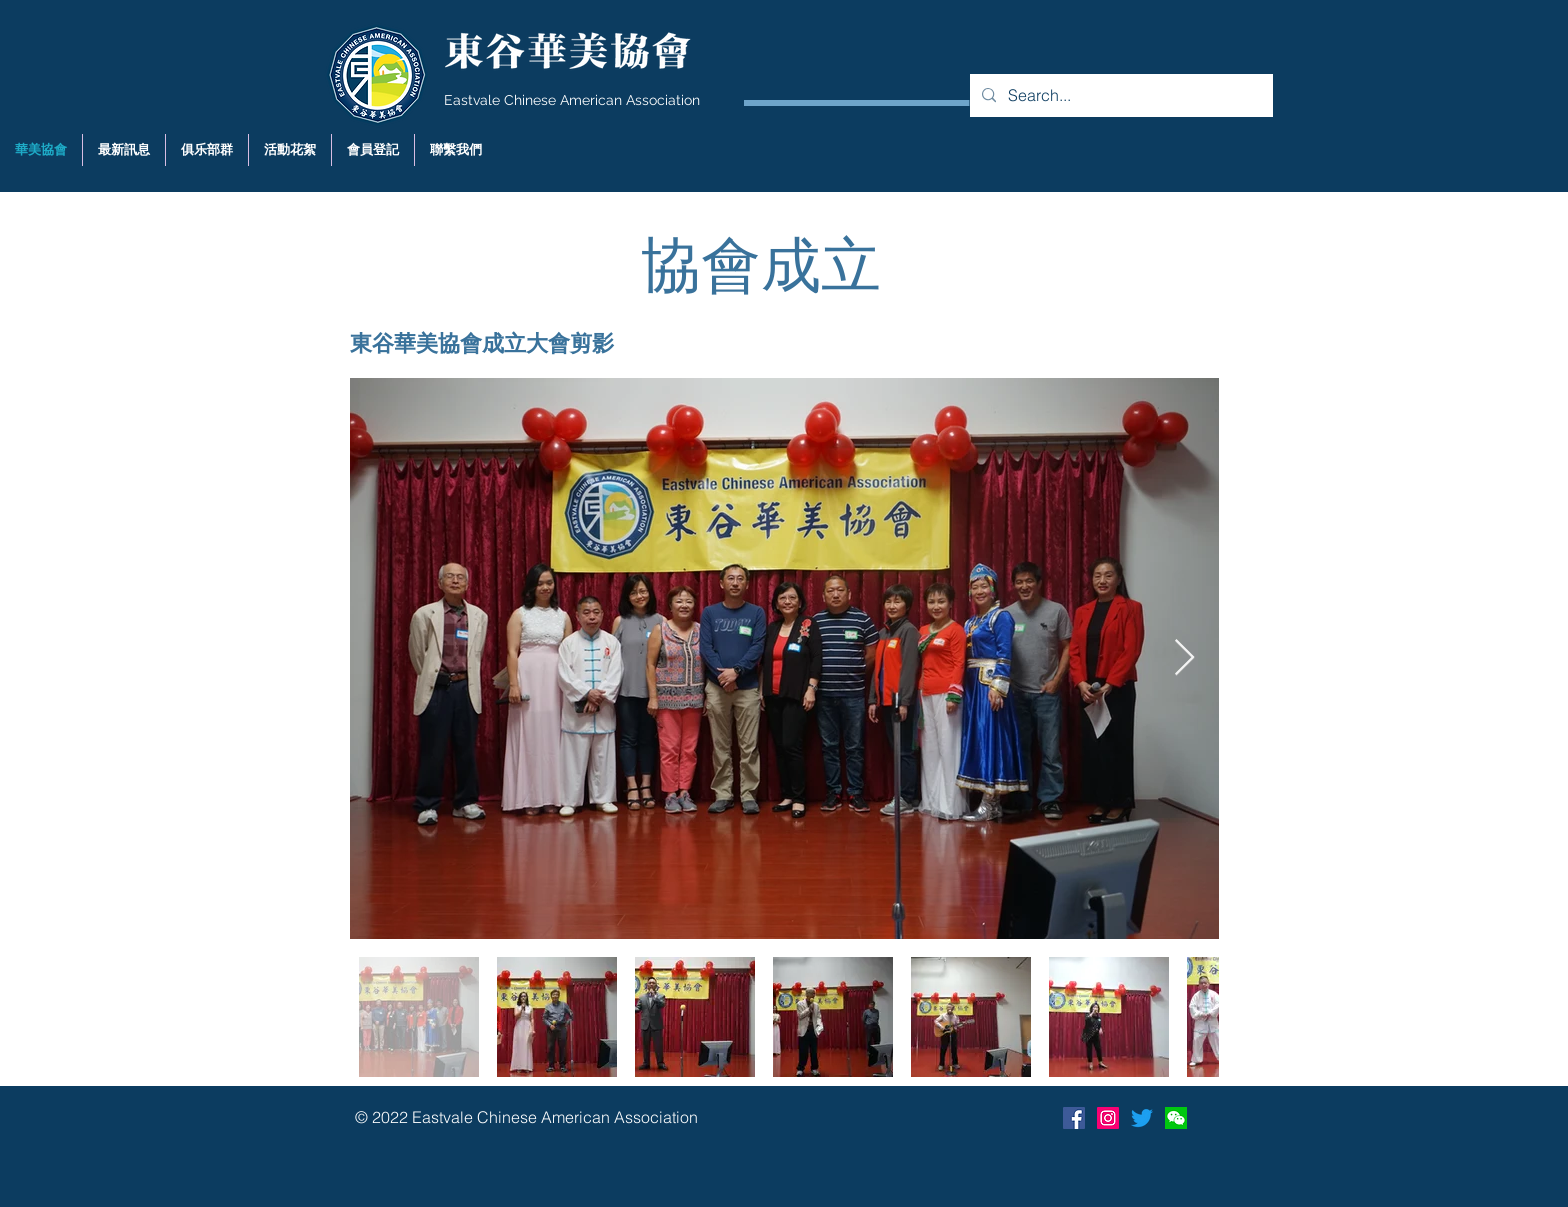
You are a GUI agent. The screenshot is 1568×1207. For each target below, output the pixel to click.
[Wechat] (1176, 1118)
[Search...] (1119, 95)
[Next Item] (1184, 658)
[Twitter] (1142, 1118)
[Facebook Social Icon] (1074, 1118)
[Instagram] (1108, 1118)
